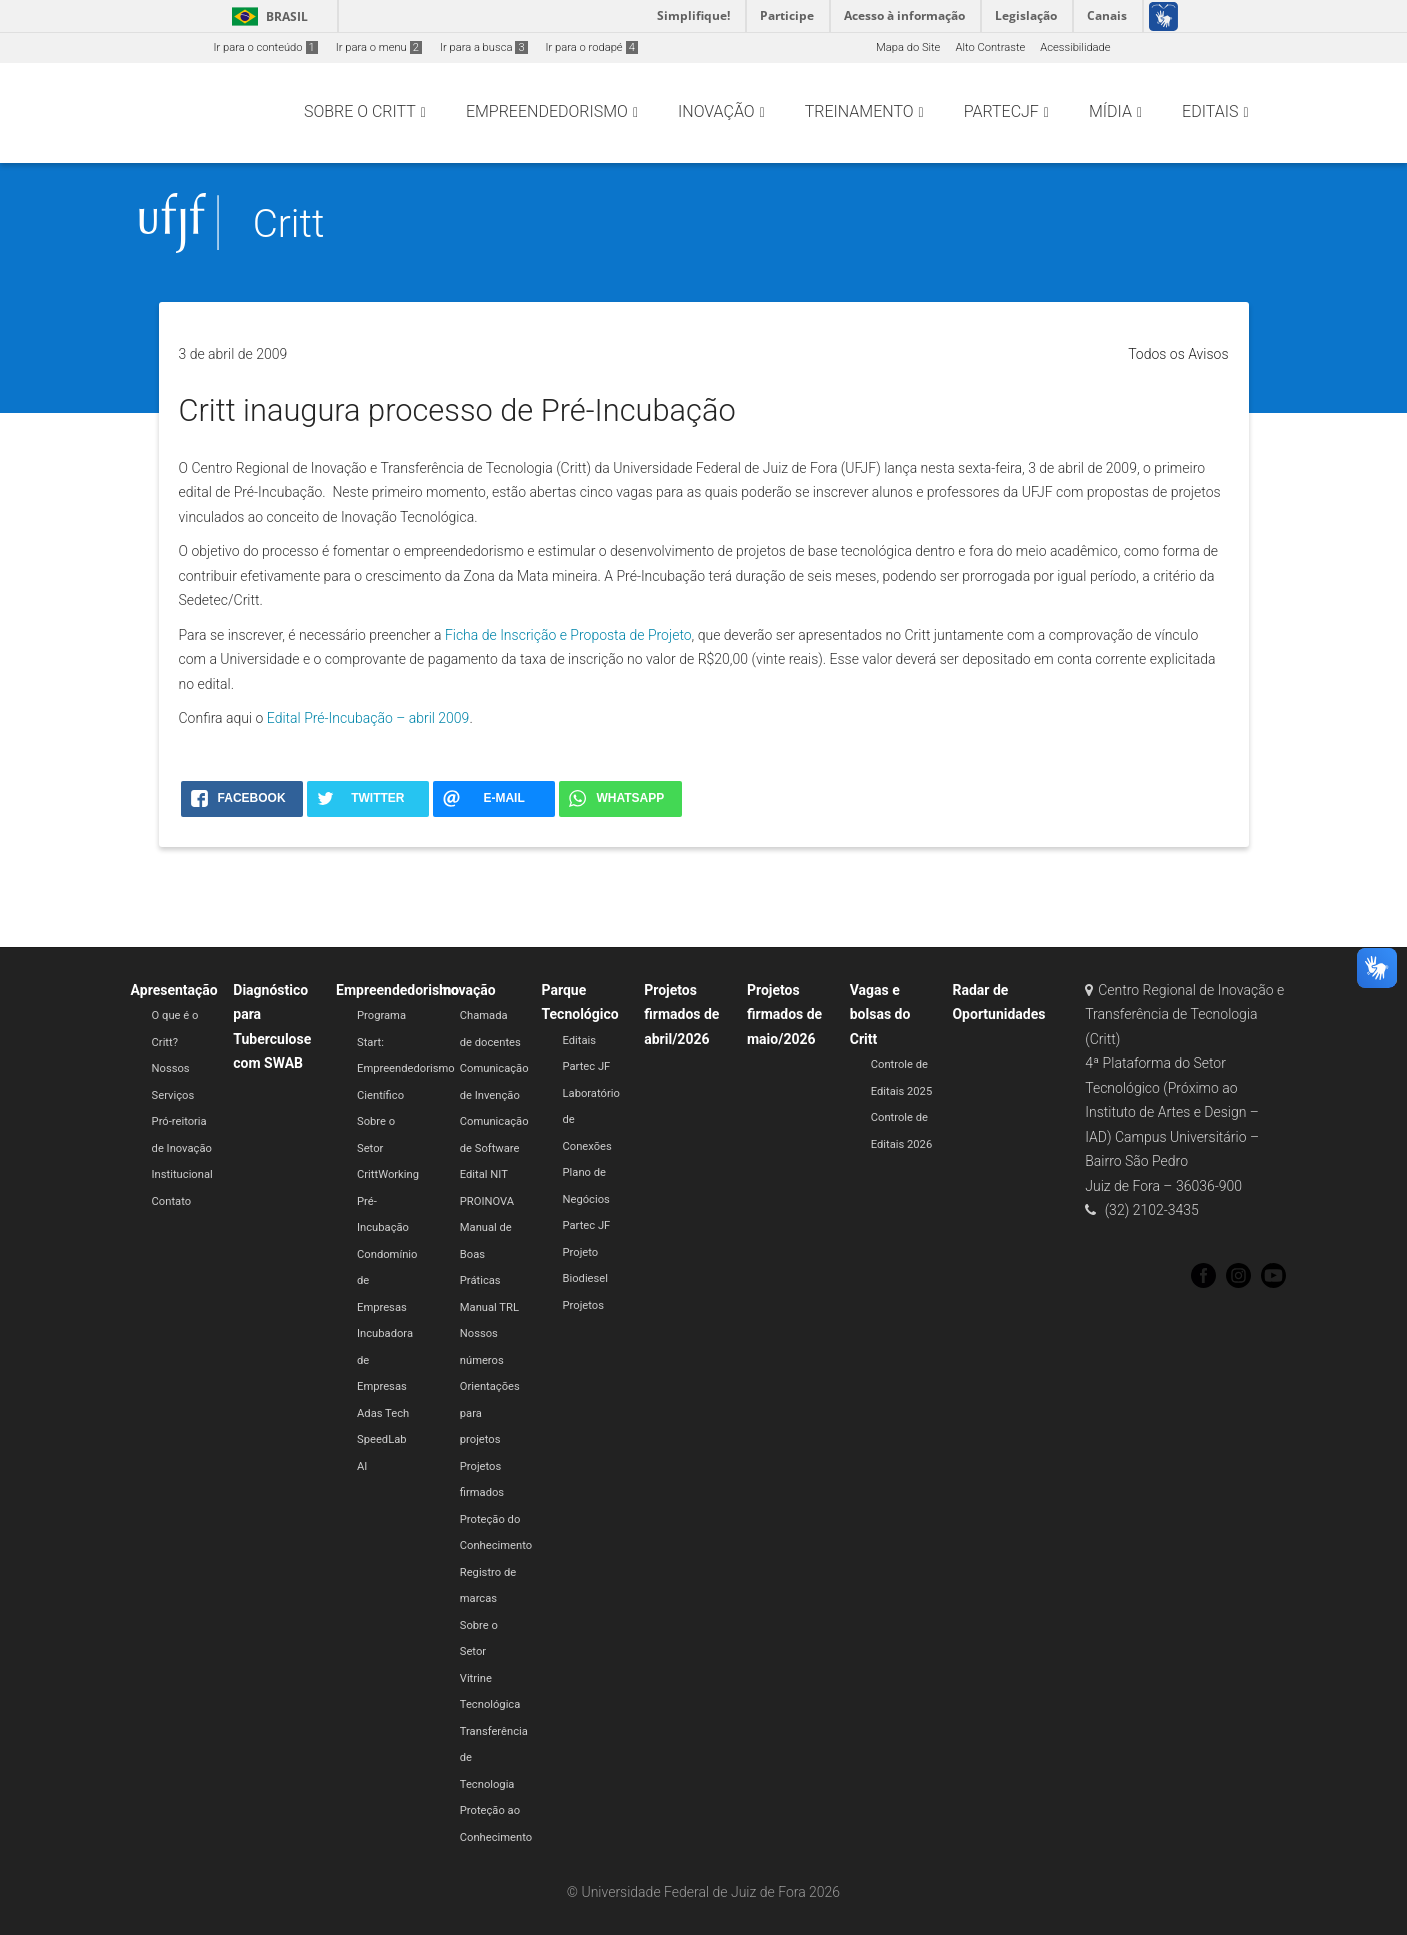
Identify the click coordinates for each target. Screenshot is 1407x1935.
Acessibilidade (1075, 47)
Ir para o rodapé (592, 47)
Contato (172, 1201)
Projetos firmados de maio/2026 (784, 1014)
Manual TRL (489, 1307)
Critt (289, 223)
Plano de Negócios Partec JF (587, 1199)
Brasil (266, 16)
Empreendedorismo (397, 990)
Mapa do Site (908, 47)
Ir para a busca (484, 47)
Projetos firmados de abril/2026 (681, 1014)
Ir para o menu (379, 47)
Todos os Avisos (1178, 354)
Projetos (583, 1305)
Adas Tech (383, 1413)
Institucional (182, 1174)
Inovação (467, 990)
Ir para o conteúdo (266, 47)
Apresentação (174, 990)
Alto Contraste (990, 47)
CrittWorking (388, 1174)
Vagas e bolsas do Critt (880, 1014)
